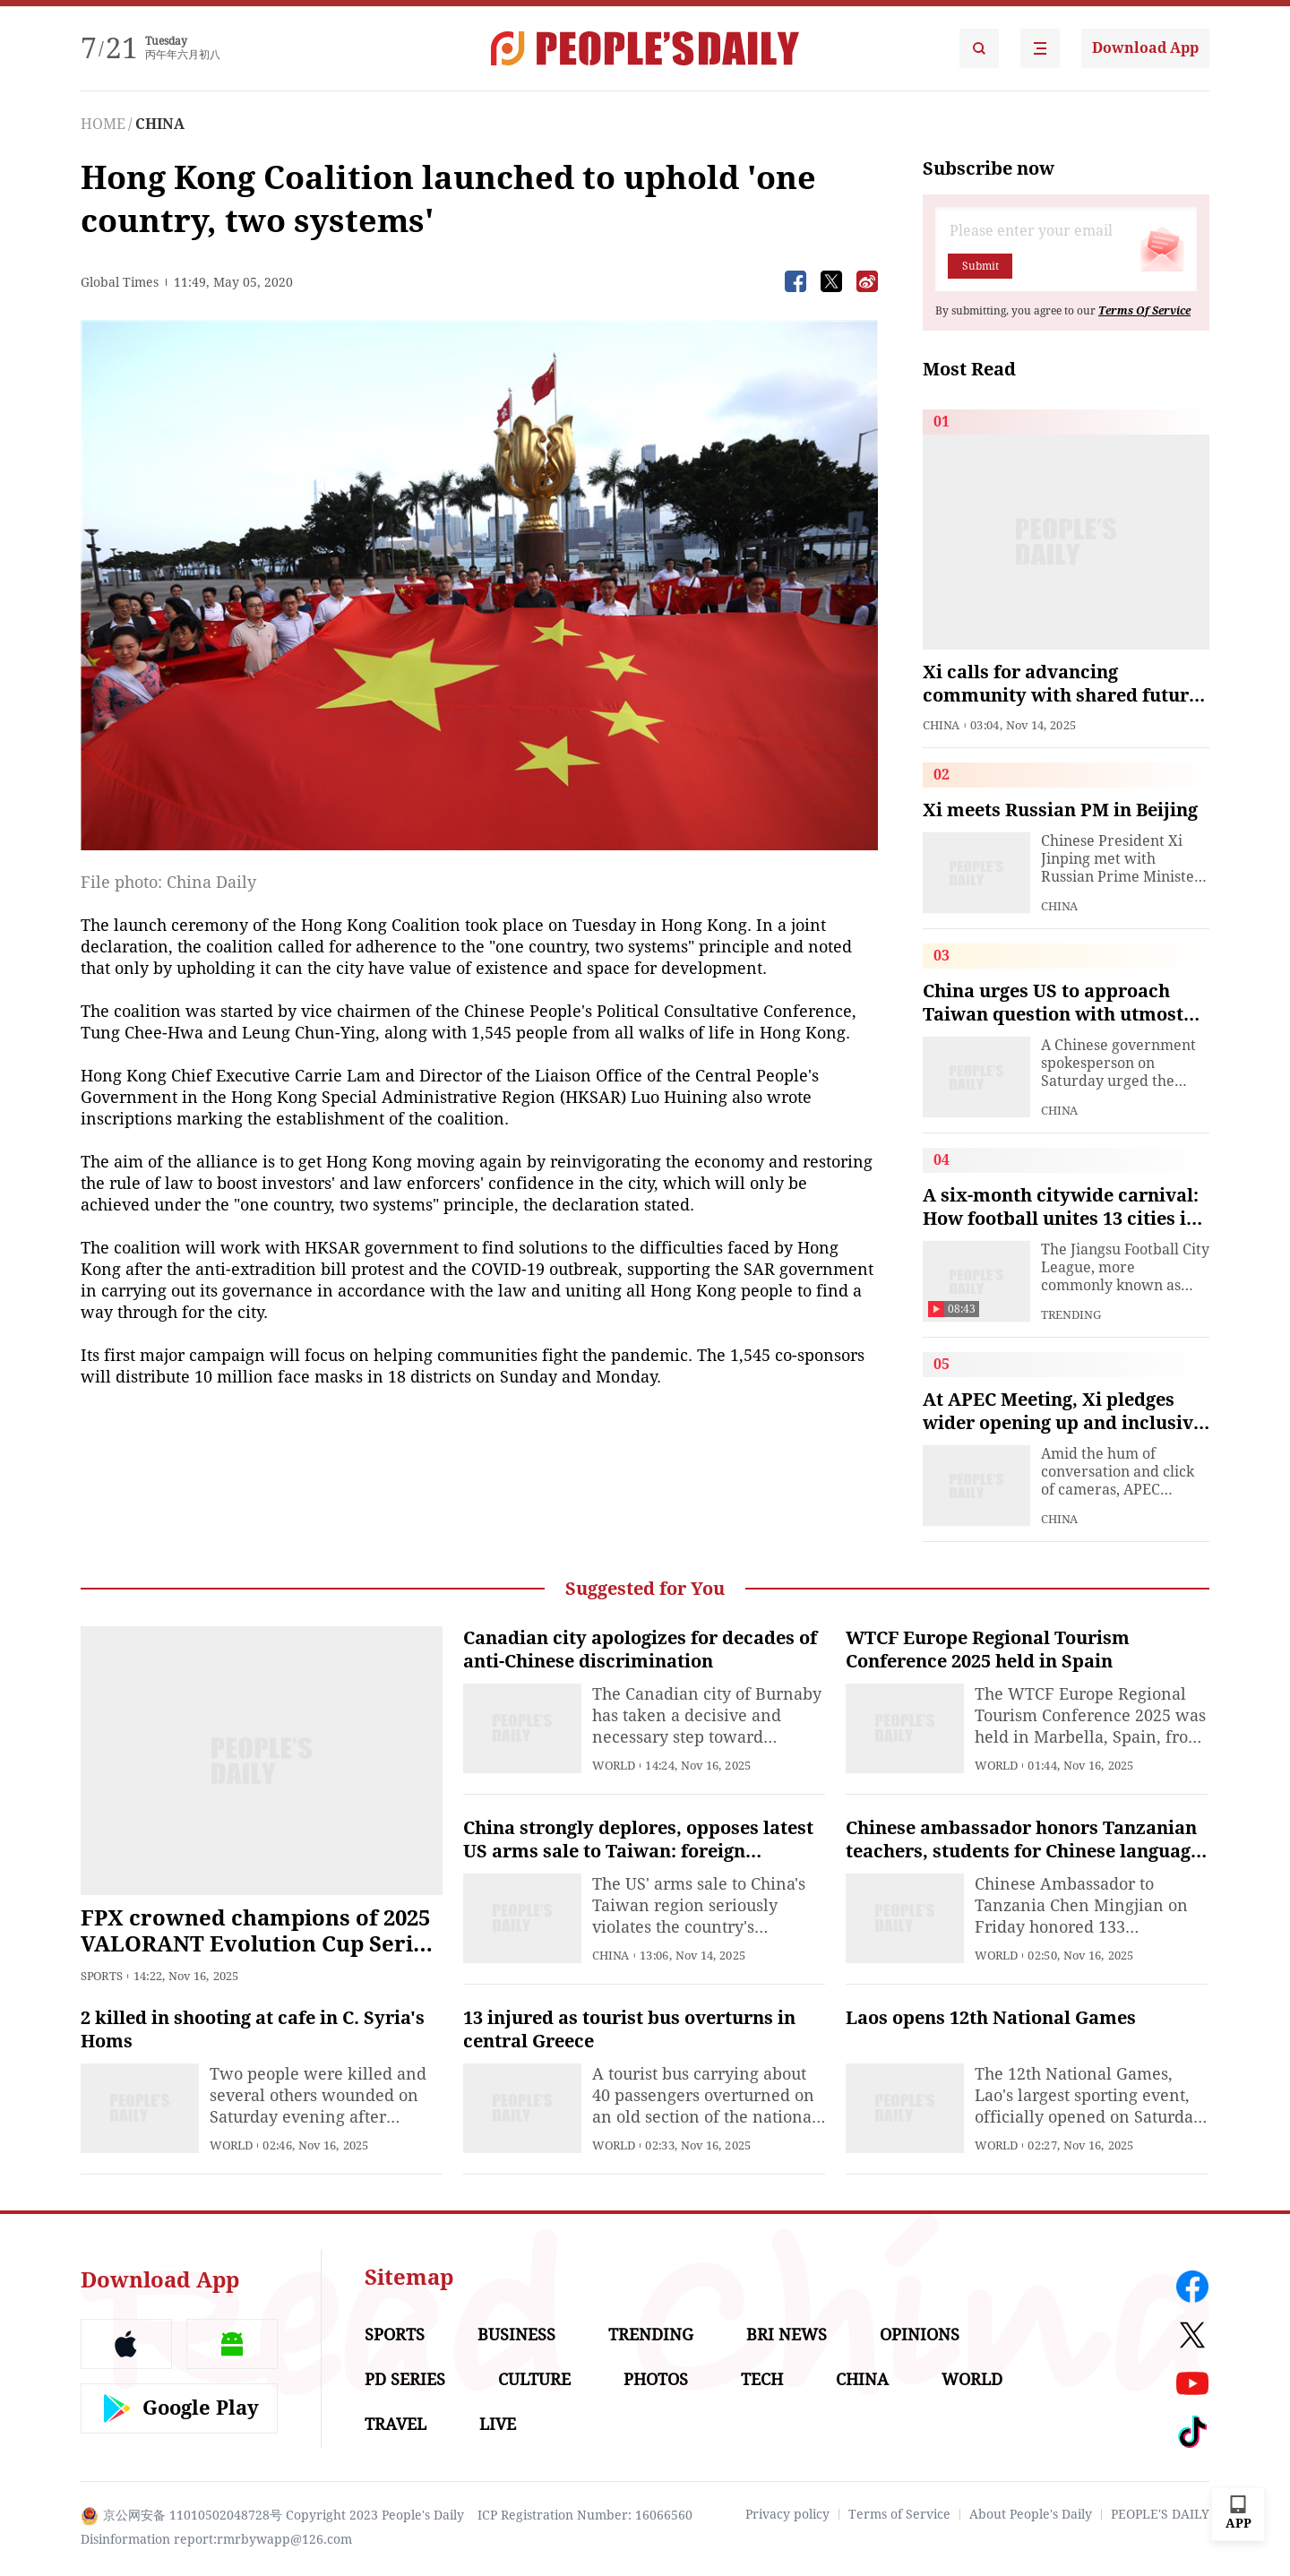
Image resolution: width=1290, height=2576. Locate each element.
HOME (103, 124)
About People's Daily (1030, 2514)
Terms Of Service (1144, 311)
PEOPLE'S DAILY (1160, 2514)
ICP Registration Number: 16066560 (584, 2515)
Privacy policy (787, 2514)
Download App (1145, 47)
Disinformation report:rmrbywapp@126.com (216, 2539)
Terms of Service (899, 2514)
